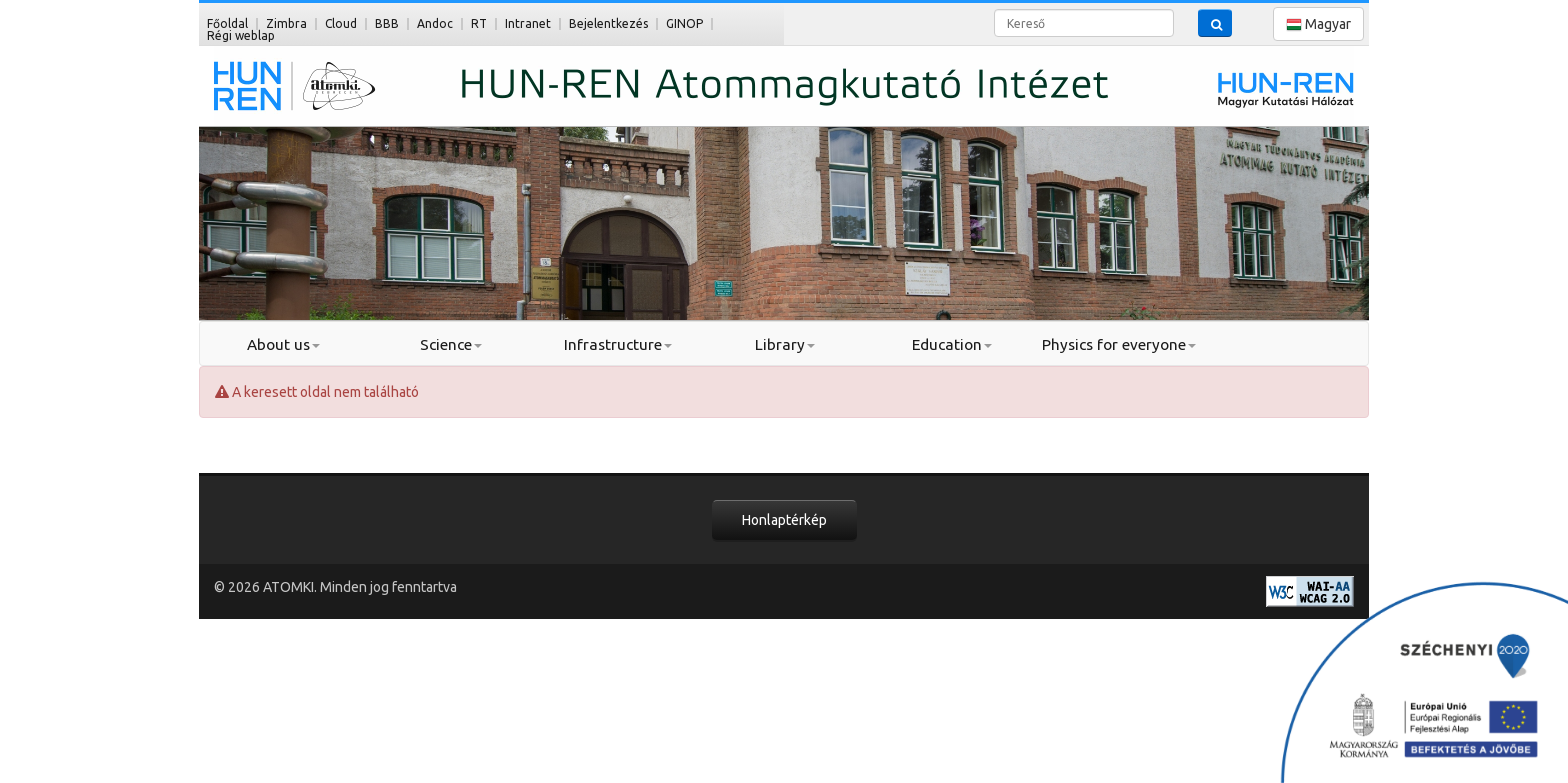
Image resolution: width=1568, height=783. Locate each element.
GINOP (684, 23)
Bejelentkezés (608, 23)
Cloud (341, 23)
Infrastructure (618, 344)
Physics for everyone (1119, 344)
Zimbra (286, 23)
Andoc (435, 23)
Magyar (1318, 24)
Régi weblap (241, 35)
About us (283, 344)
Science (451, 344)
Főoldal (227, 23)
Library (785, 344)
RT (479, 23)
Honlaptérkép (784, 520)
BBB (387, 23)
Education (952, 344)
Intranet (528, 23)
